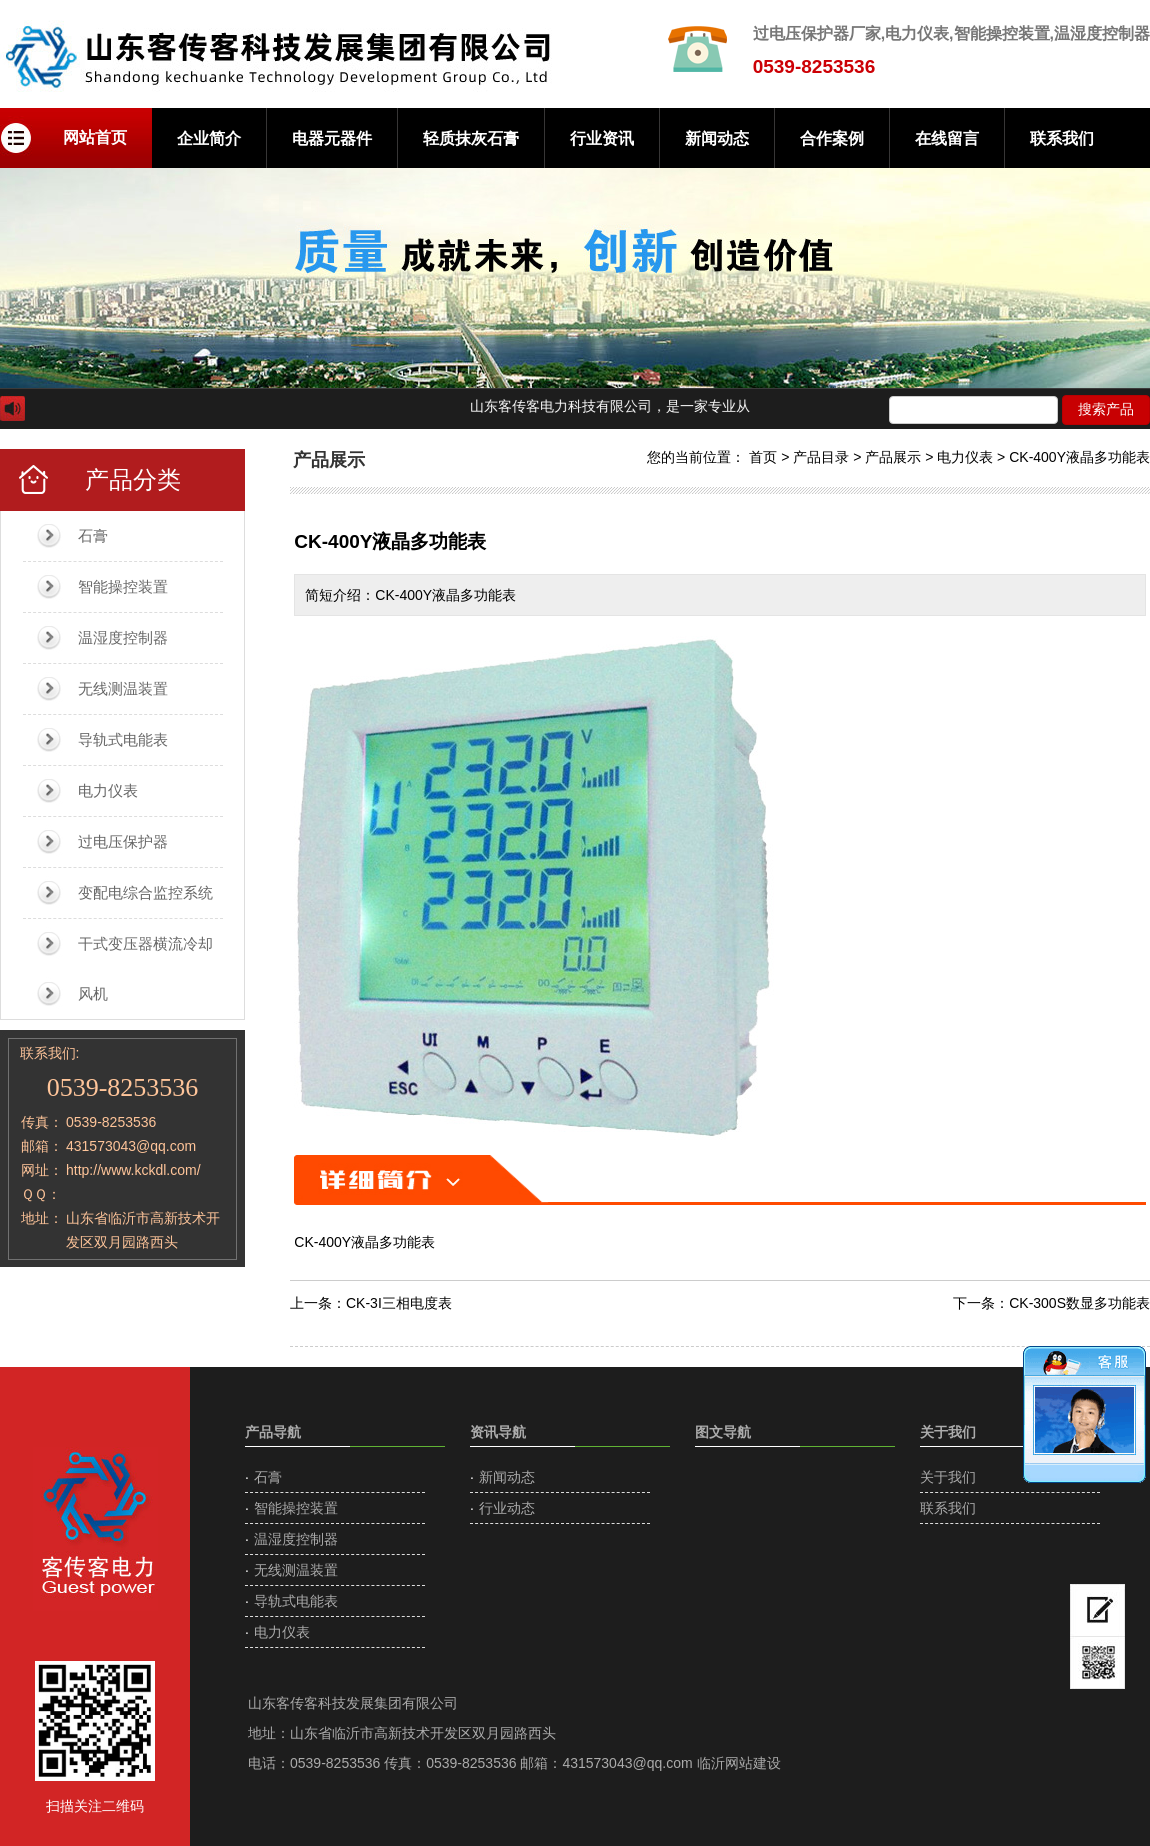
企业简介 (209, 138)
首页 (763, 457)
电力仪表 (108, 790)
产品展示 (893, 457)
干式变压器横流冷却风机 (145, 968)
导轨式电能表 (123, 739)
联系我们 (1062, 138)
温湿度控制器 (123, 637)
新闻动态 (717, 138)
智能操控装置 (123, 586)
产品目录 (821, 457)
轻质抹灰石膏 (471, 138)
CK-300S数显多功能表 (1079, 1303)
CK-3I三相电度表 (399, 1303)
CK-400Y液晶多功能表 (1079, 457)
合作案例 (832, 138)
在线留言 (947, 138)
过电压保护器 (123, 841)
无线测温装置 (123, 688)
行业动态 (507, 1508)
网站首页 (95, 137)
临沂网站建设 (739, 1763)
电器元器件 (332, 138)
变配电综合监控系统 (145, 892)
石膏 (93, 535)
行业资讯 (602, 138)
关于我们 (948, 1477)
